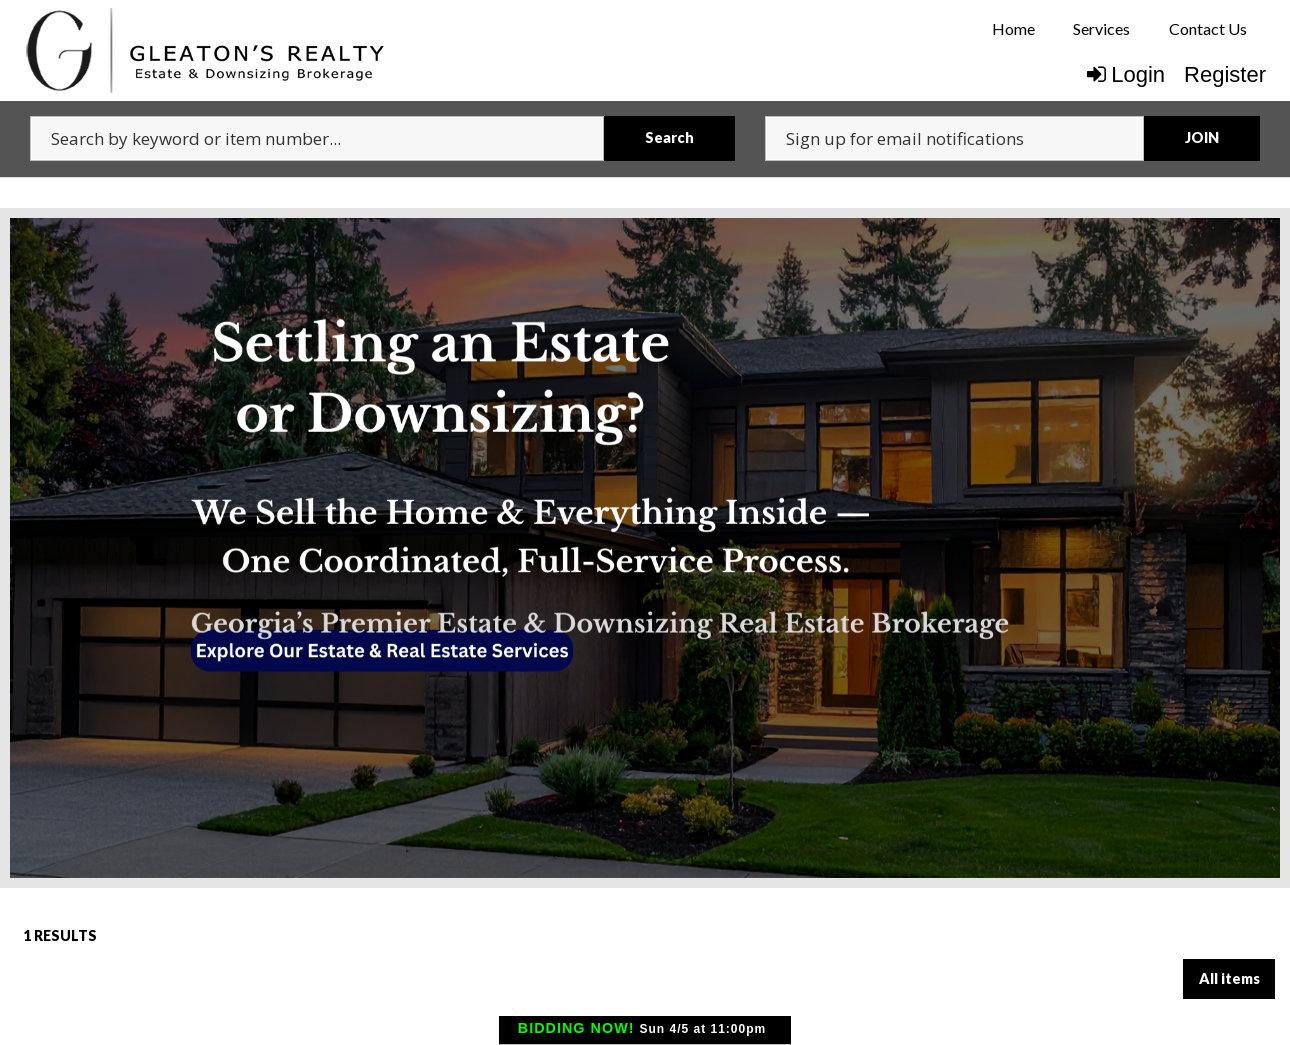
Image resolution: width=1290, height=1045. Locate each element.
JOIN (1202, 137)
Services (1101, 28)
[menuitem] (1013, 29)
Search (669, 137)
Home (1013, 28)
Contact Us (1208, 28)
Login (1126, 74)
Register (1225, 74)
